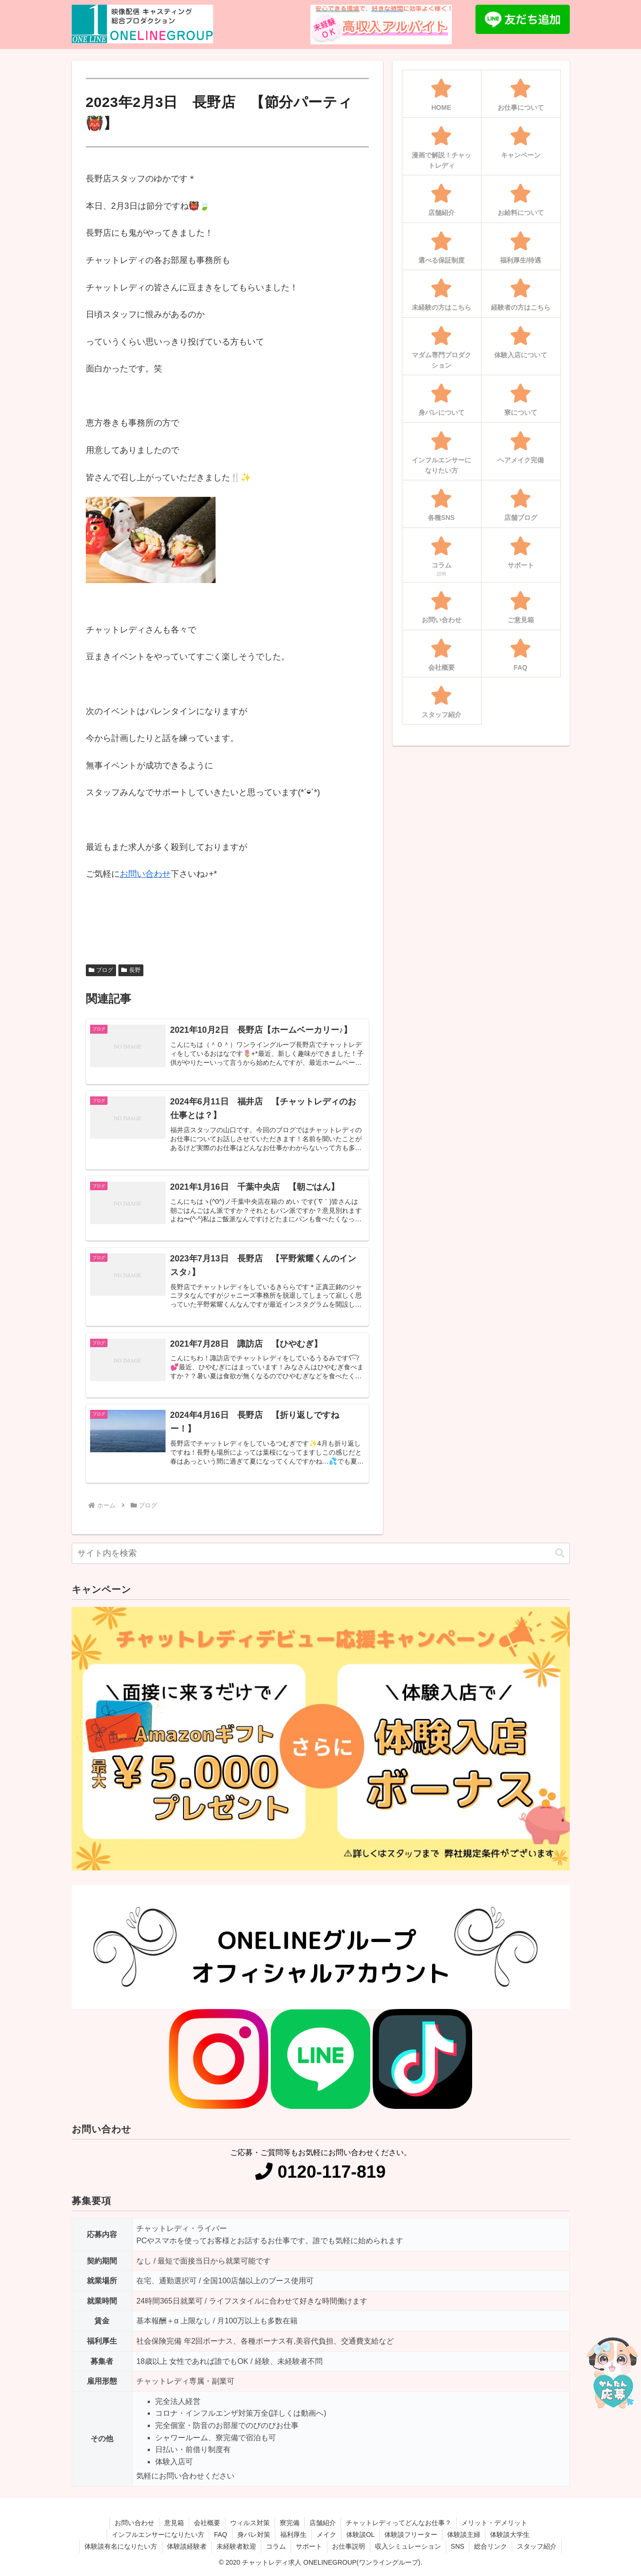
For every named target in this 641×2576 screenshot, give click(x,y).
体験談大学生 (510, 2534)
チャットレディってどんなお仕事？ (398, 2523)
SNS (458, 2546)
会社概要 (207, 2523)
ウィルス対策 (250, 2523)
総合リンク (490, 2546)
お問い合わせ (145, 874)
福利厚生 (293, 2534)
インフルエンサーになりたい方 (158, 2534)
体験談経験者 (187, 2546)
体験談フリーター (410, 2534)
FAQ (220, 2534)
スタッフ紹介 (537, 2546)
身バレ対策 (253, 2534)
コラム (276, 2546)
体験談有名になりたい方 (120, 2546)
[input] (321, 1553)
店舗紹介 (322, 2523)
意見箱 (174, 2523)
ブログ (101, 970)
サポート (309, 2546)
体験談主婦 (463, 2534)
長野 (131, 970)
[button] (559, 1553)
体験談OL (360, 2534)
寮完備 (290, 2523)
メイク (326, 2534)
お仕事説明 (348, 2546)
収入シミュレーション (408, 2546)
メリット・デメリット (494, 2523)
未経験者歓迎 (236, 2546)
